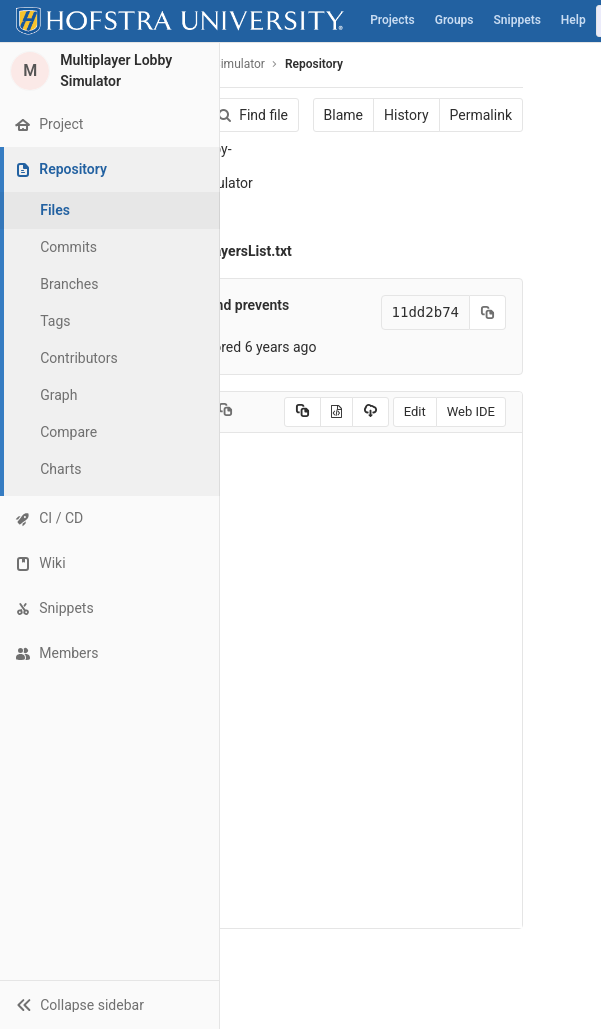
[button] (109, 1004)
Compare (68, 432)
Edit (415, 411)
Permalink (481, 115)
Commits (68, 247)
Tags (55, 321)
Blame (343, 115)
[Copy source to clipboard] (302, 412)
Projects (392, 20)
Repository (314, 64)
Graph (58, 395)
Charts (60, 469)
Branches (69, 284)
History (406, 115)
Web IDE (471, 411)
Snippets (517, 20)
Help (573, 20)
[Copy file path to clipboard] (225, 412)
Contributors (79, 358)
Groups (454, 20)
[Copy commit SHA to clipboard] (488, 312)
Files (55, 210)
